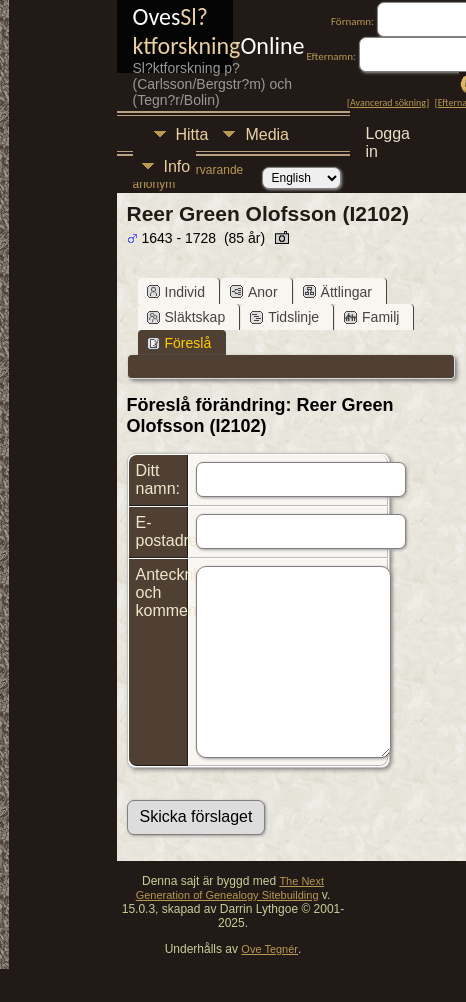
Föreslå (179, 343)
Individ (176, 292)
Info (177, 166)
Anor (254, 292)
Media (267, 134)
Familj (371, 317)
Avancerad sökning (388, 102)
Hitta (192, 134)
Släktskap (186, 317)
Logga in (388, 136)
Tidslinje (284, 317)
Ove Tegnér (269, 949)
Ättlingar (337, 292)
